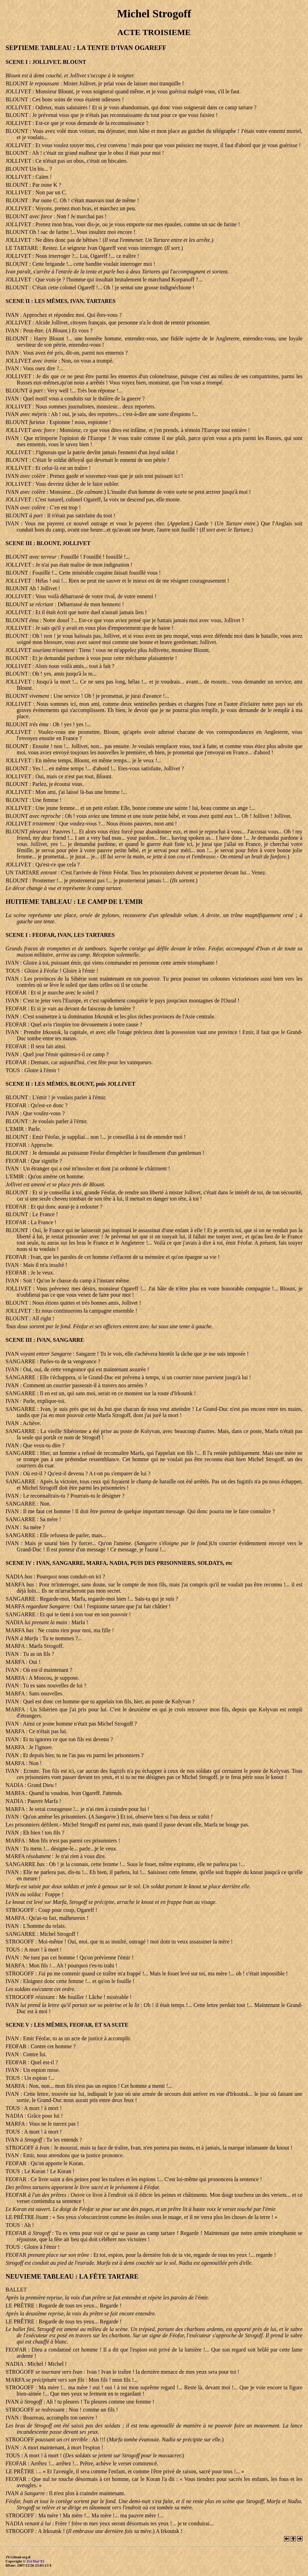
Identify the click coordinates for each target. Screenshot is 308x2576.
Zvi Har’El (35, 2561)
